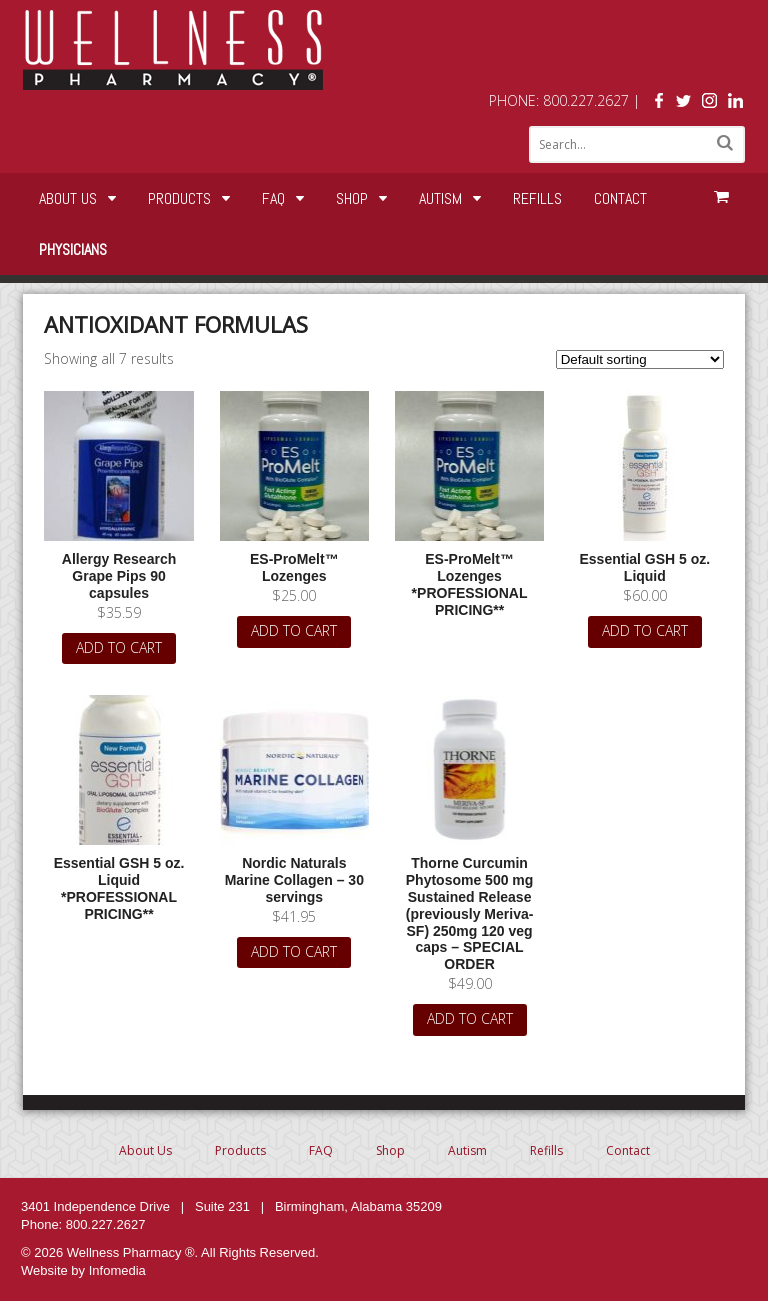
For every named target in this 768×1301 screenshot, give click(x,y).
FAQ (273, 198)
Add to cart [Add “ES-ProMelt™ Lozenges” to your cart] (294, 630)
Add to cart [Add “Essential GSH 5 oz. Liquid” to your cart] (645, 630)
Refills (537, 198)
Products (179, 198)
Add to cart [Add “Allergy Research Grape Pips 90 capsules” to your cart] (119, 647)
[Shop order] (640, 359)
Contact (620, 198)
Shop (352, 198)
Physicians (73, 249)
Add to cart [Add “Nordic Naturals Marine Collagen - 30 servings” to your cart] (294, 951)
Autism (440, 198)
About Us (68, 198)
